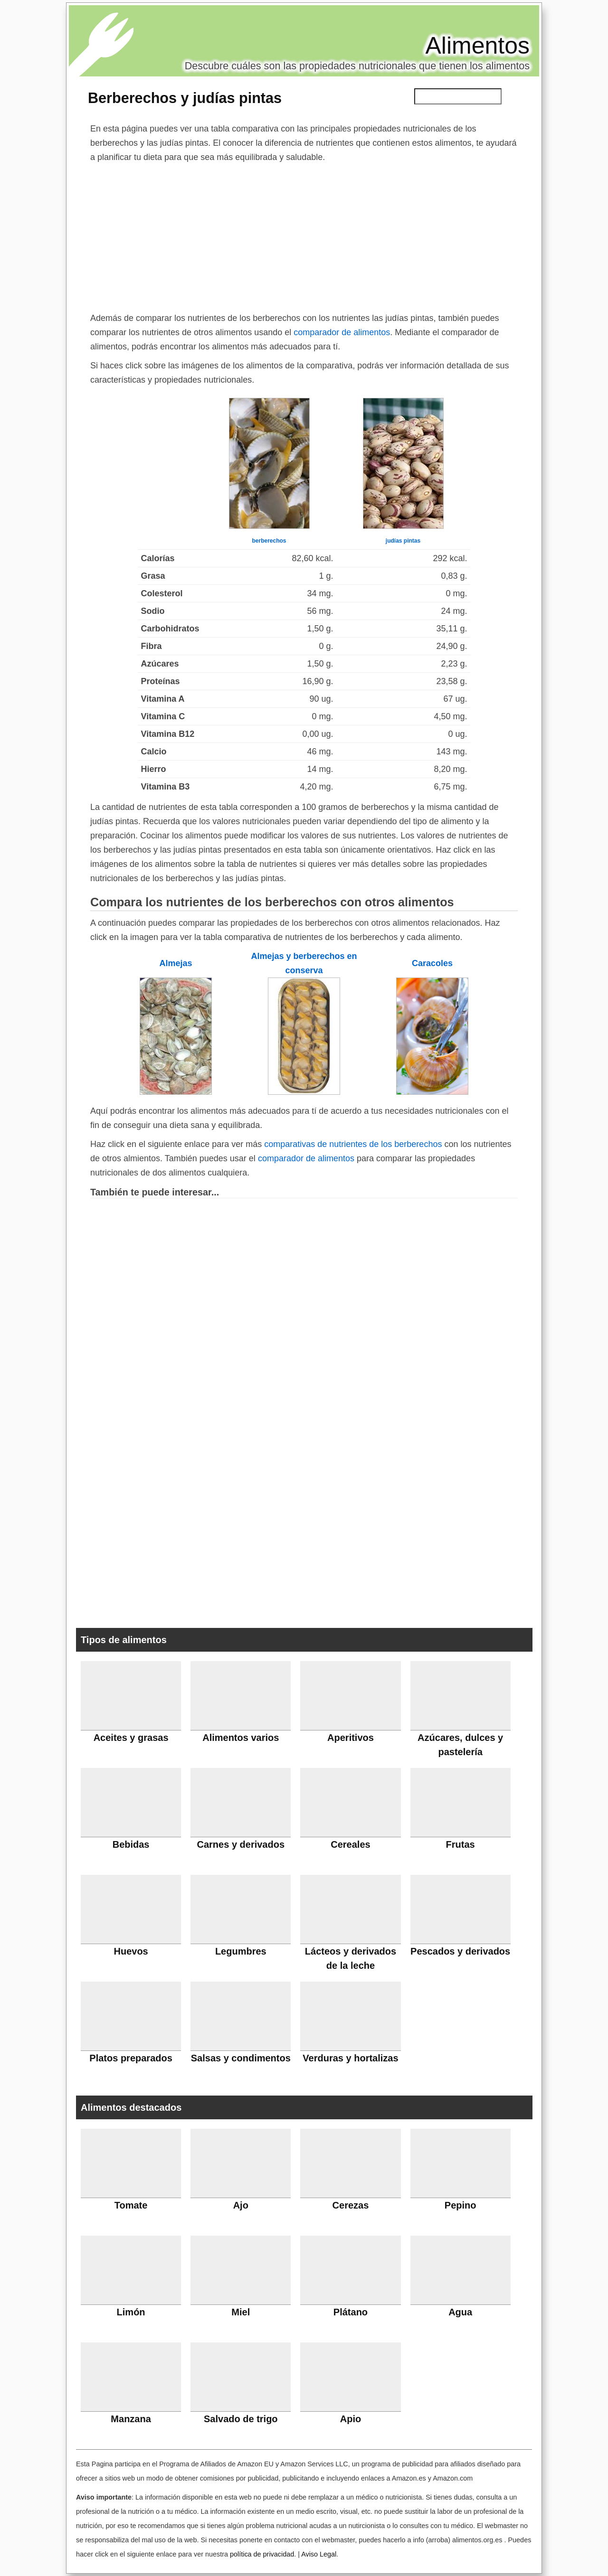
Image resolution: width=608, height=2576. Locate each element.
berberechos (269, 540)
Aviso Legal (318, 2554)
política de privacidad (262, 2554)
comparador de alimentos (342, 332)
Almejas (175, 963)
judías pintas (403, 540)
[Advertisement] (304, 235)
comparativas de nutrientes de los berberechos (353, 1144)
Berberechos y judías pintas (185, 98)
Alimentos (477, 45)
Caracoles (432, 963)
